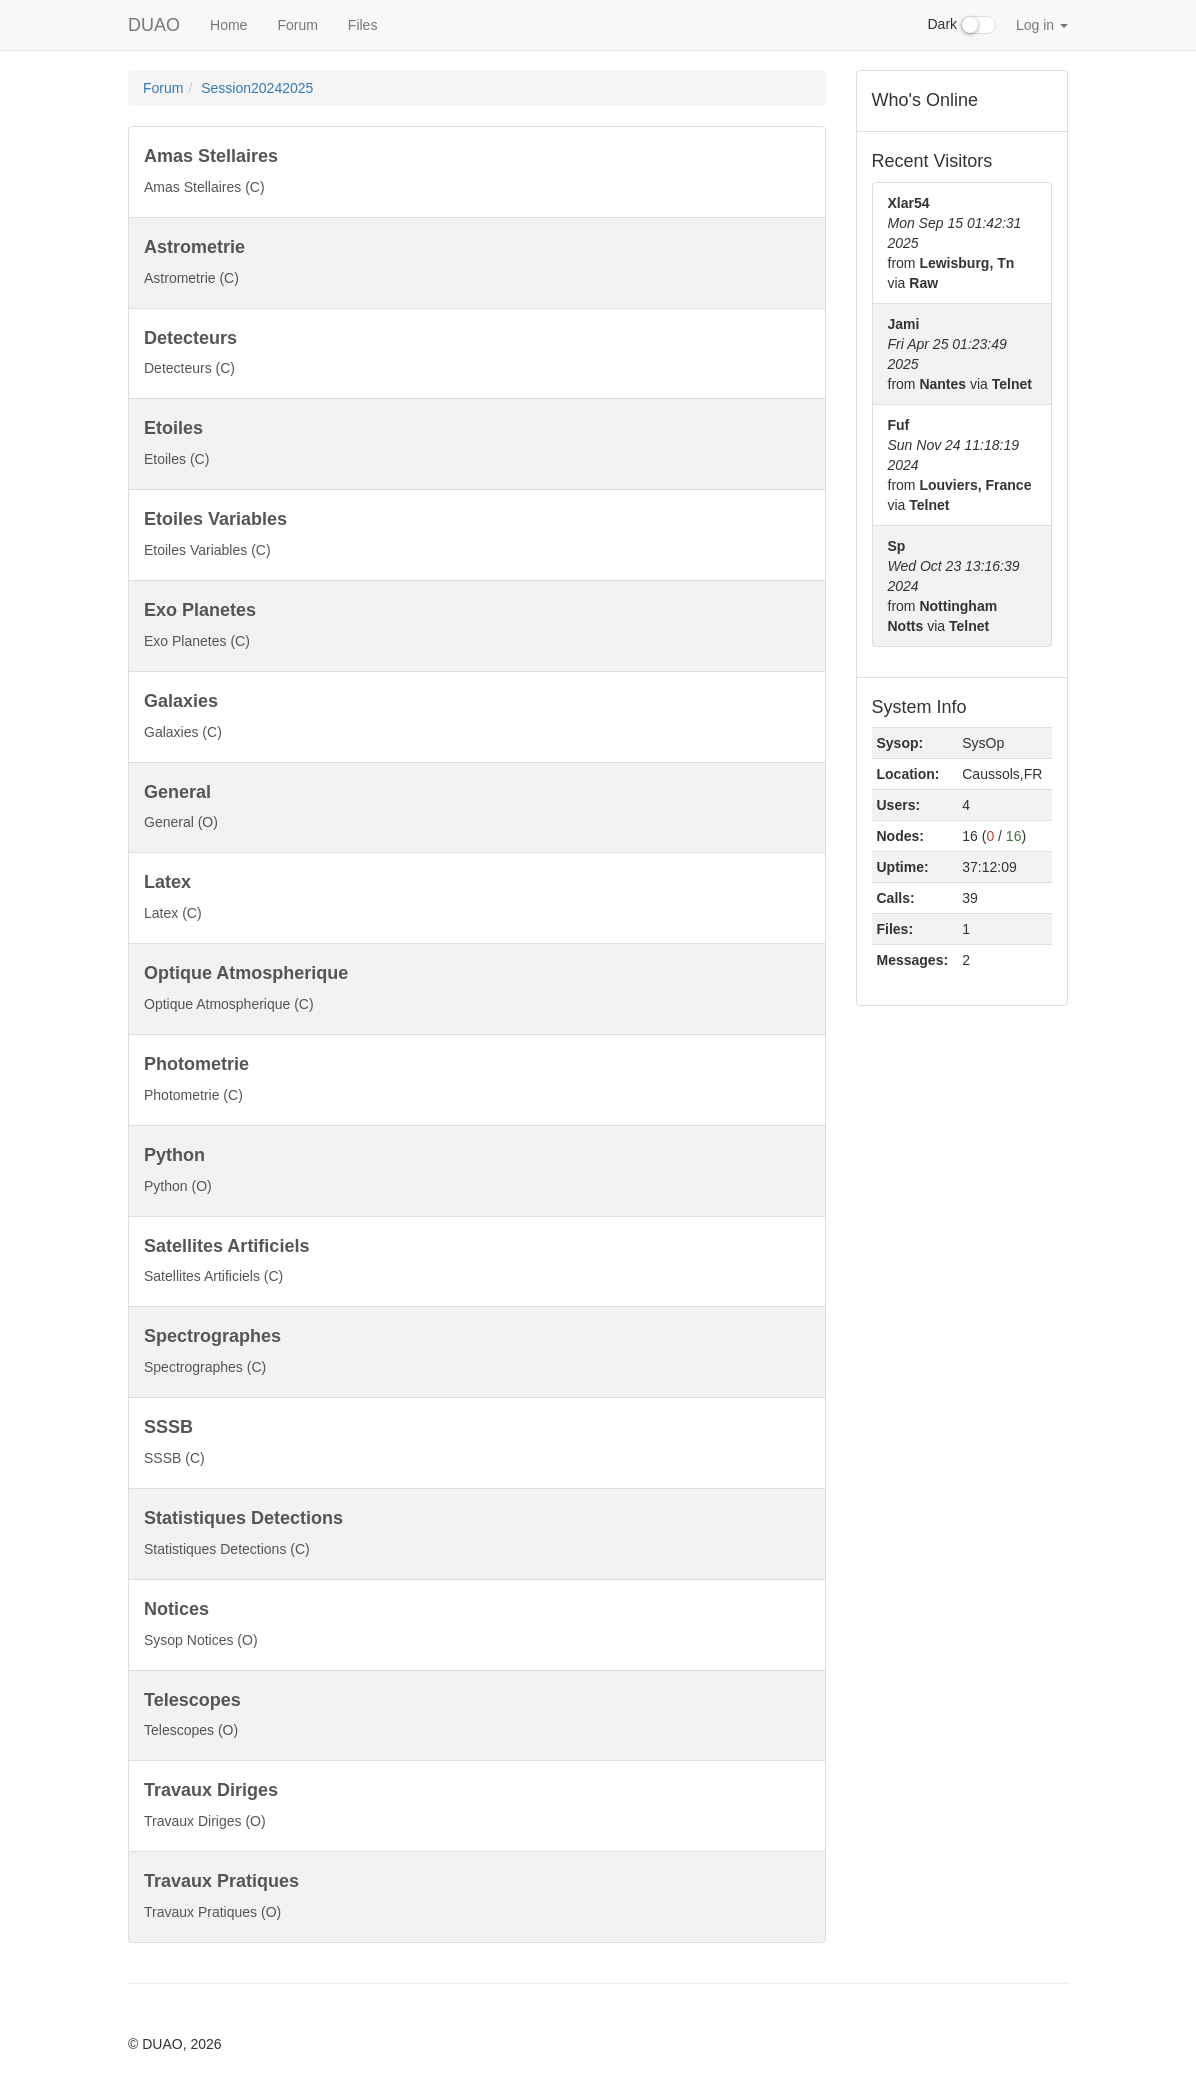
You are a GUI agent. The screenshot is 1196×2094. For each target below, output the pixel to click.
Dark (962, 25)
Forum (297, 25)
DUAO (154, 25)
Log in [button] (1042, 25)
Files (363, 25)
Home (228, 25)
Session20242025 (257, 88)
